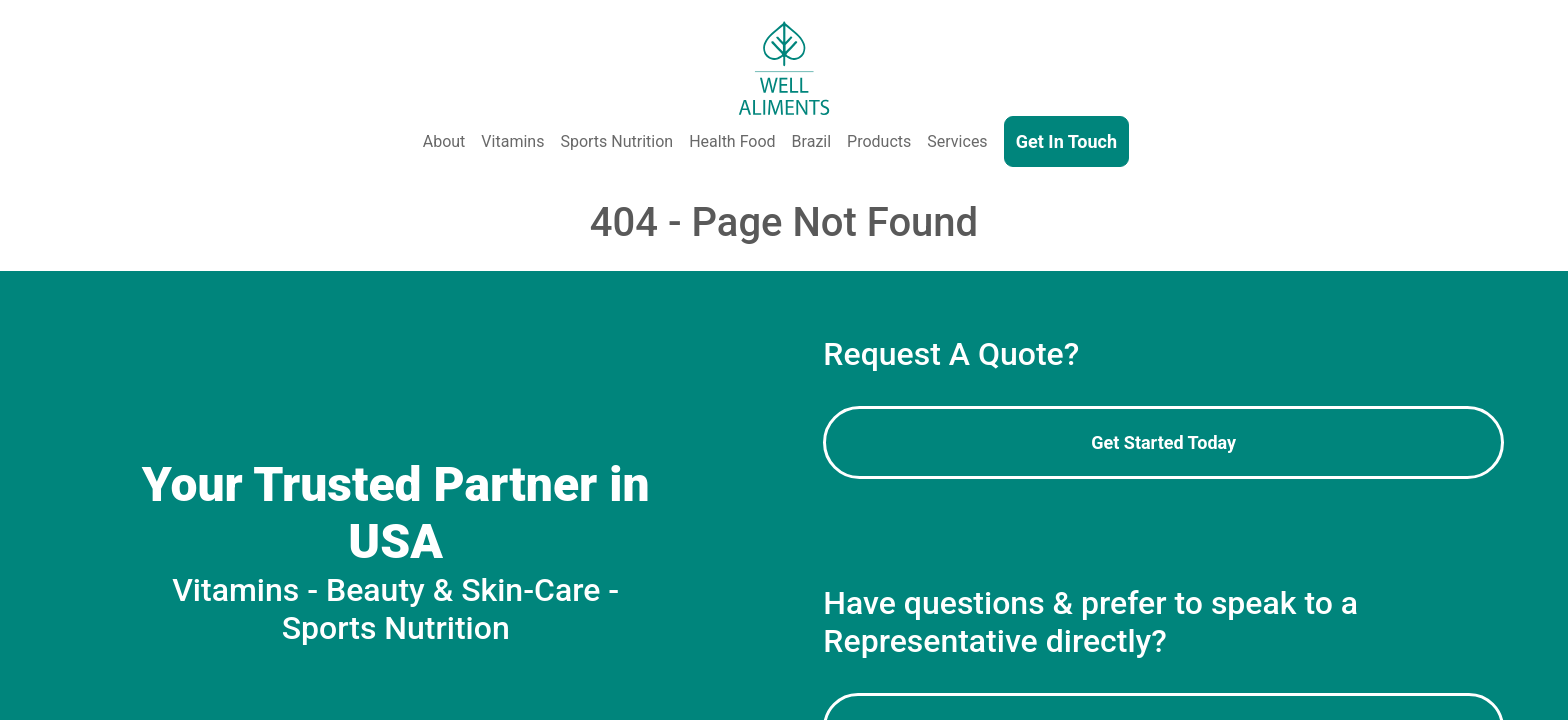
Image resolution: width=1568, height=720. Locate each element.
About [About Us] (444, 141)
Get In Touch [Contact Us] (1066, 141)
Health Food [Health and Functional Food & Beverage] (732, 141)
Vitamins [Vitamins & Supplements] (512, 141)
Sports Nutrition (616, 141)
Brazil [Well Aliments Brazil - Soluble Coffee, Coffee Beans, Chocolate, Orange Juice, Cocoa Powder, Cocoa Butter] (812, 141)
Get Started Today (1163, 442)
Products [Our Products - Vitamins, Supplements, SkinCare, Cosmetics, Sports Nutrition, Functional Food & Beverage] (879, 141)
